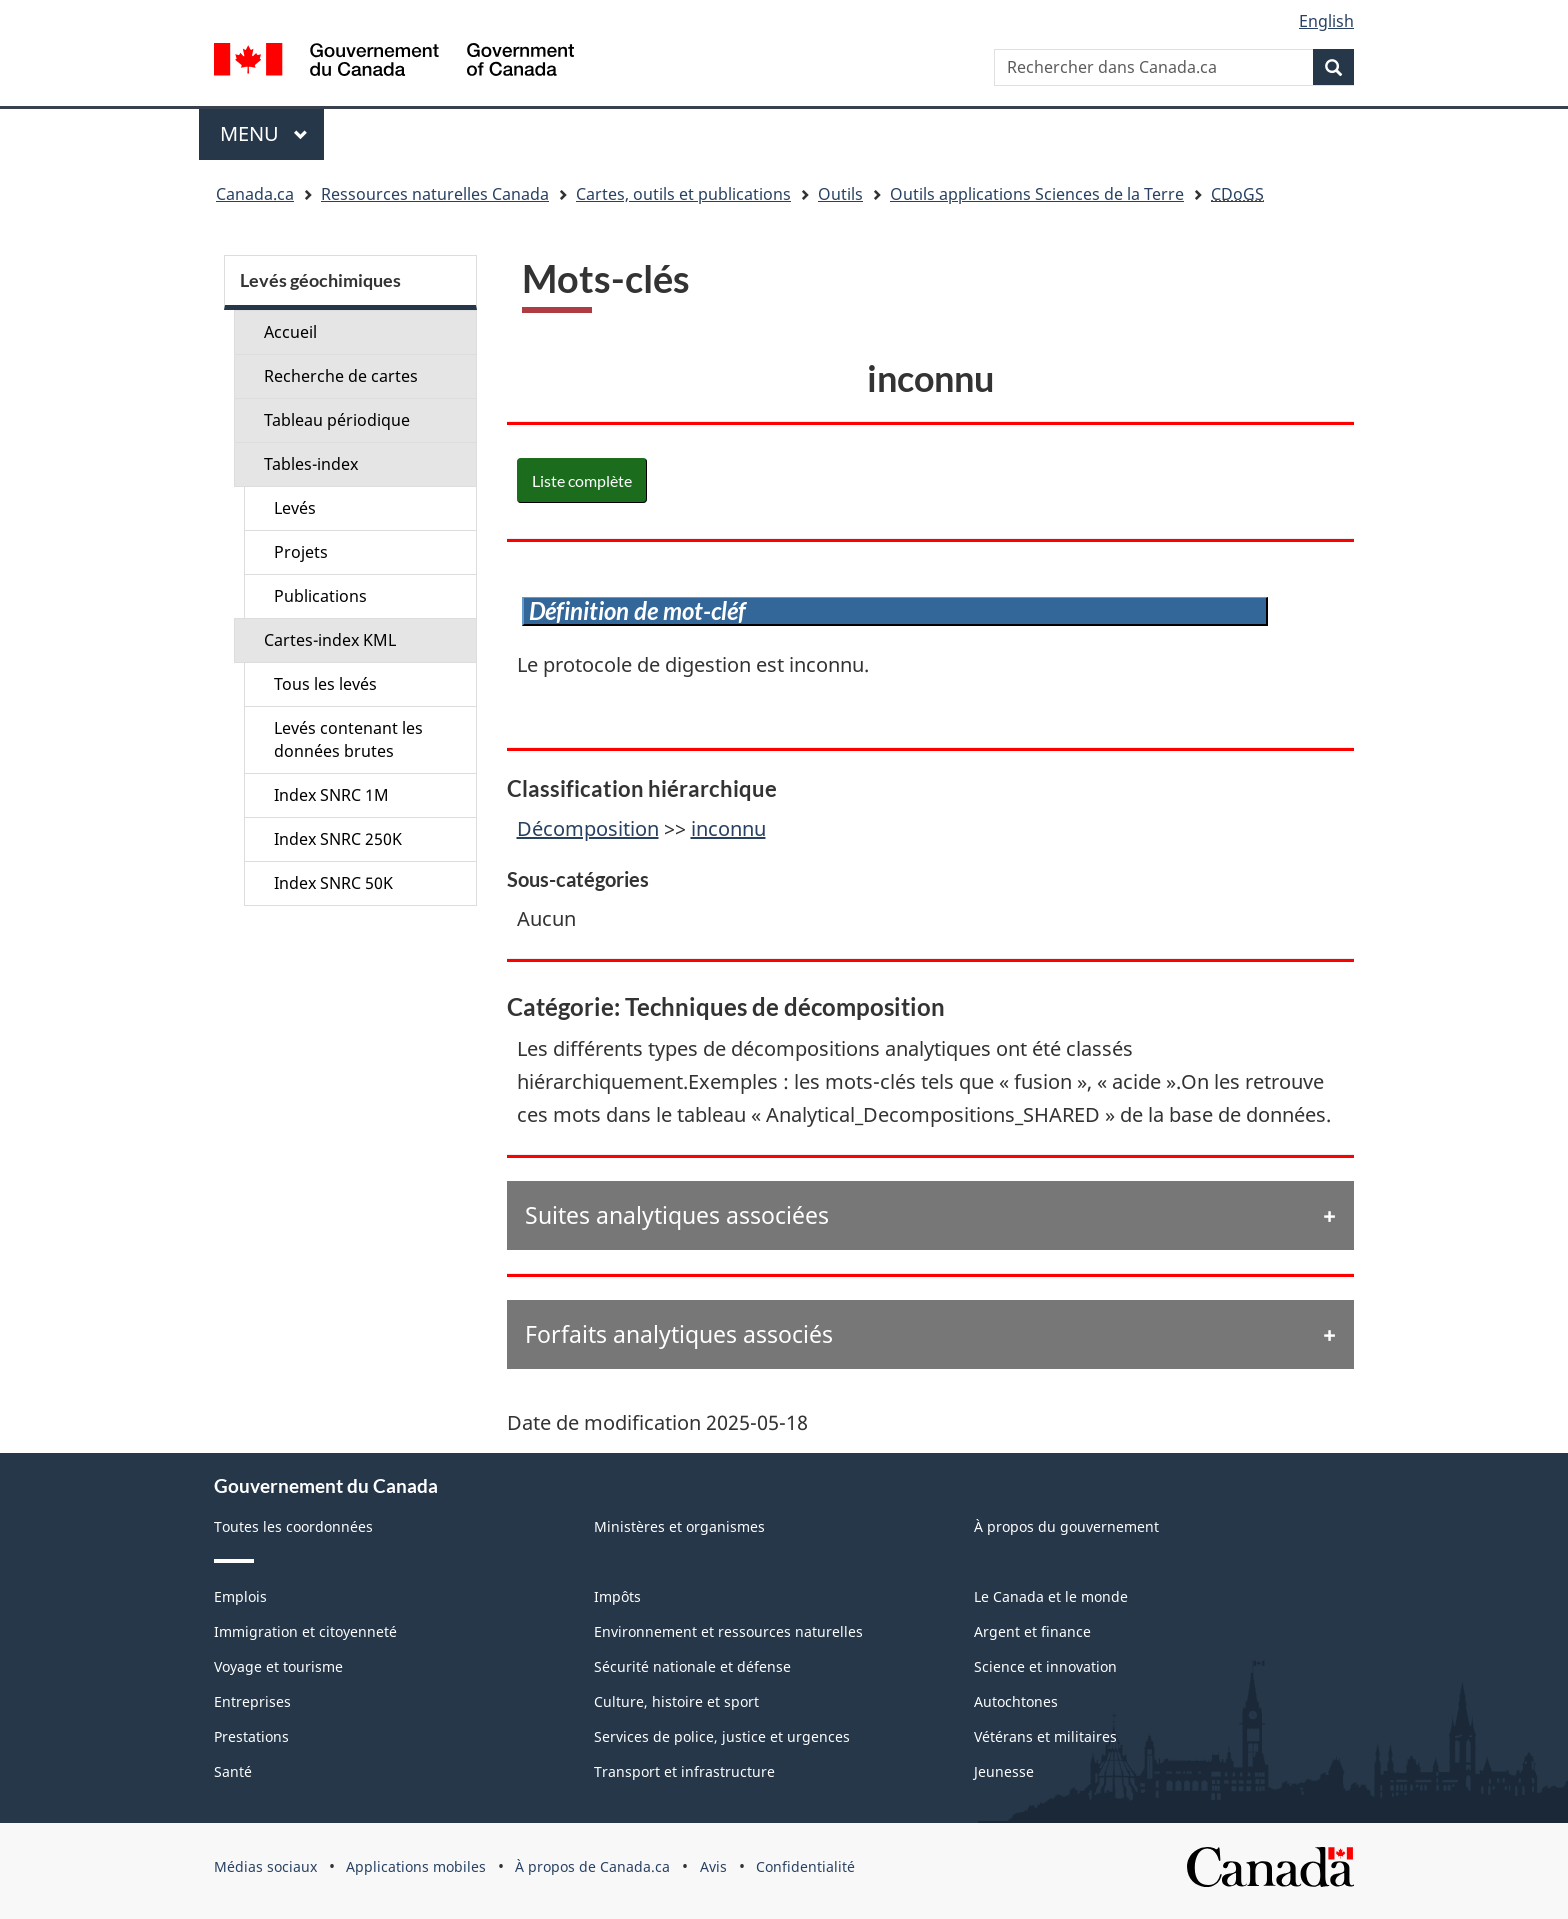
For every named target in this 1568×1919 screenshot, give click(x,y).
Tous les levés (325, 684)
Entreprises (252, 1701)
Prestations (251, 1736)
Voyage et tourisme (278, 1666)
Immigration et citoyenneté (305, 1631)
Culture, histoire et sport (676, 1701)
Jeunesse (1004, 1771)
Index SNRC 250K (338, 839)
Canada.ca (255, 194)
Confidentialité (805, 1866)
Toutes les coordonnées (293, 1526)
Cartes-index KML (330, 640)
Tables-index (311, 464)
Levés (295, 508)
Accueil (290, 332)
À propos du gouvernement (1066, 1526)
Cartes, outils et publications (683, 194)
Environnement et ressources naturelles (728, 1631)
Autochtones (1016, 1701)
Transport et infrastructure (684, 1771)
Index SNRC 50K (333, 883)
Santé (233, 1771)
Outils (840, 194)
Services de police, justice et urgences (722, 1736)
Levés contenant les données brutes (348, 739)
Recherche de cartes (341, 376)
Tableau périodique (337, 420)
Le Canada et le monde (1051, 1596)
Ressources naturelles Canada (435, 194)
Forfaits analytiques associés (679, 1334)
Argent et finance (1032, 1631)
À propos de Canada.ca (592, 1866)
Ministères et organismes (679, 1526)
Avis (713, 1866)
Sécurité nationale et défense (692, 1666)
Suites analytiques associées (677, 1215)
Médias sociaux (265, 1866)
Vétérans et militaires (1045, 1736)
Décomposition (588, 828)
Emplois (240, 1596)
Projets (301, 552)
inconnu (728, 828)
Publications (320, 596)
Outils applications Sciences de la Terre (1037, 194)
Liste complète (582, 480)
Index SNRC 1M (331, 795)
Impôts (617, 1596)
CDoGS (1237, 194)
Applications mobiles (416, 1866)
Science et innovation (1045, 1666)
